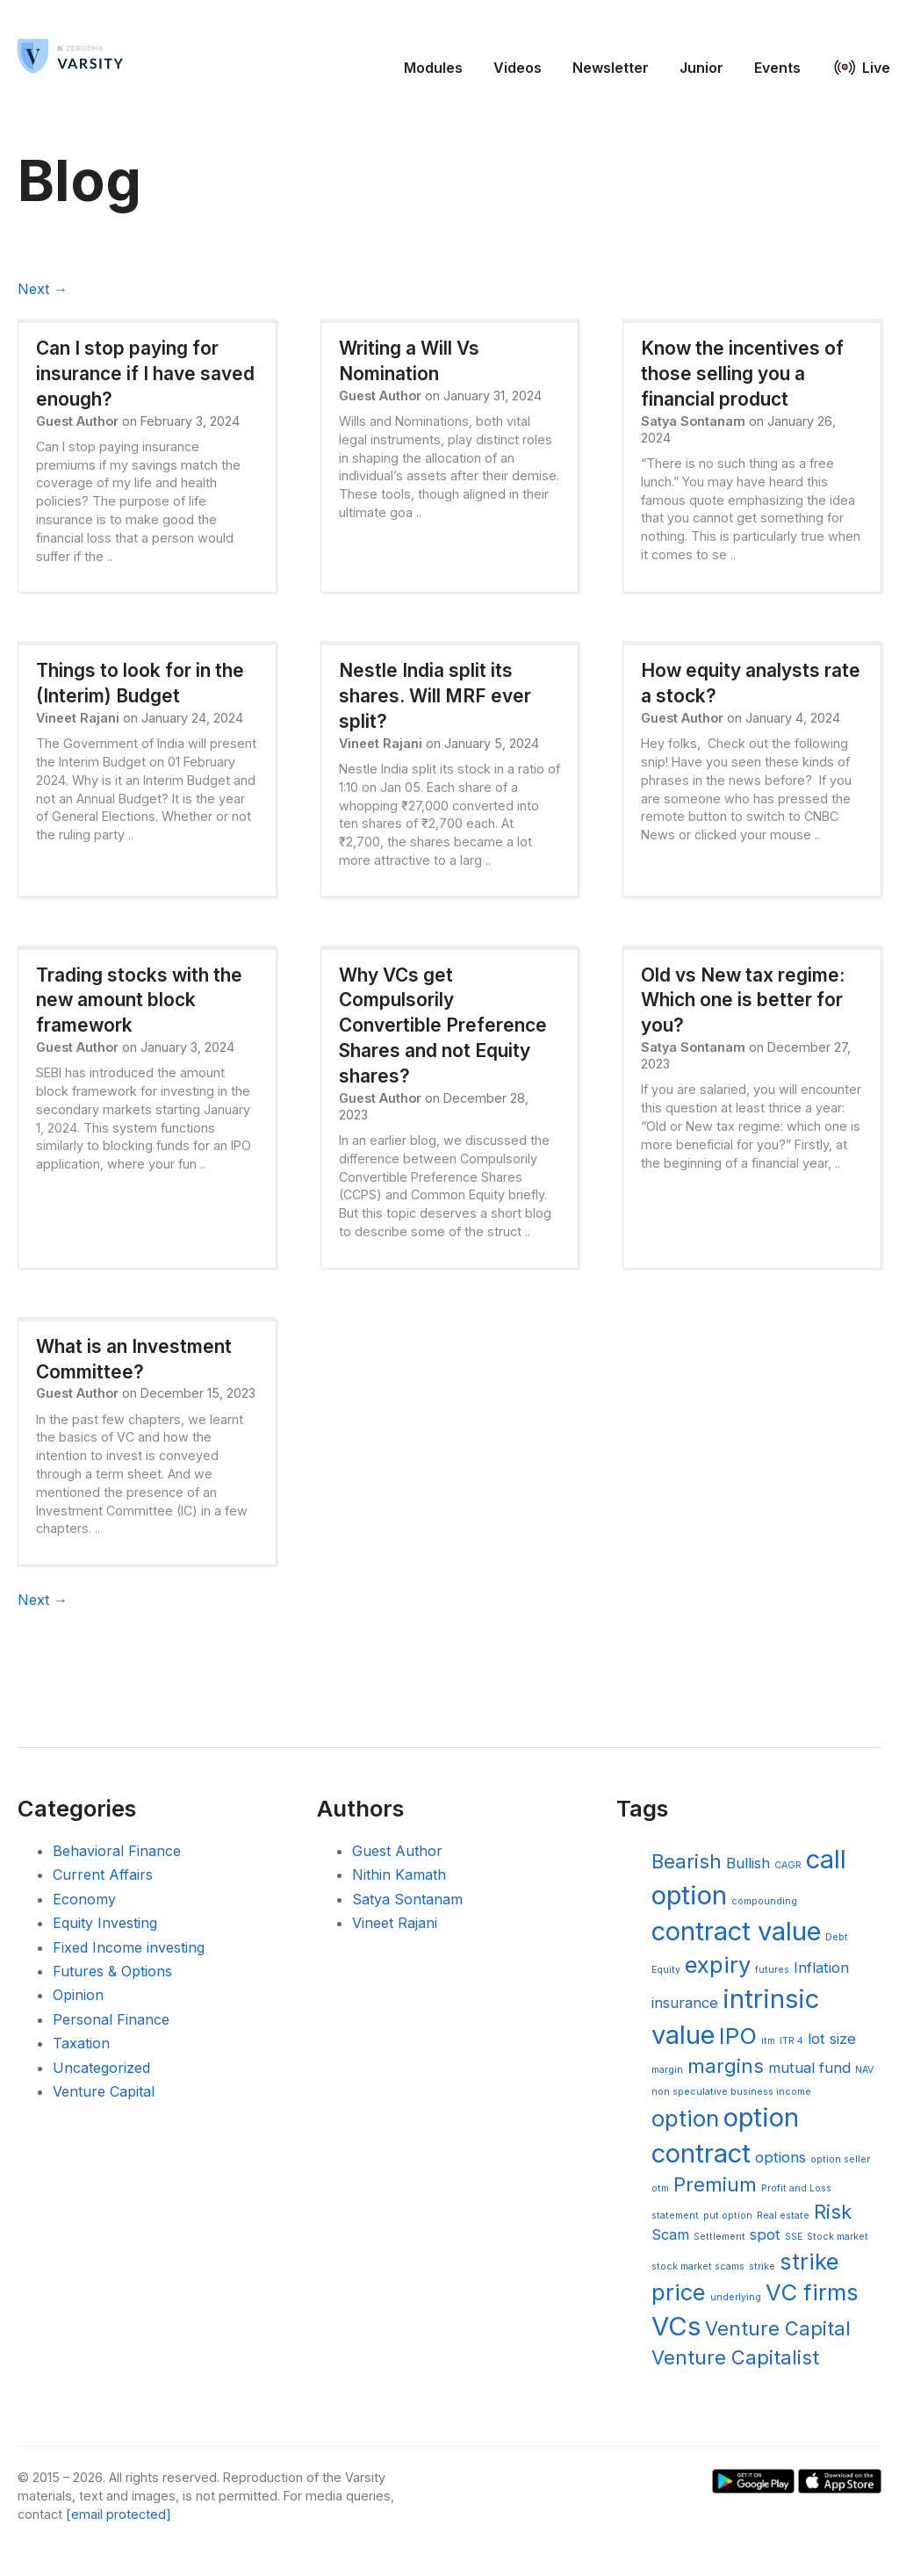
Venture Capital (104, 2091)
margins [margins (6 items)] (725, 2065)
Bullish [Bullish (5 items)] (748, 1863)
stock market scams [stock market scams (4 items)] (697, 2266)
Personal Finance (111, 2019)
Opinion (78, 1995)
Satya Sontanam (407, 1899)
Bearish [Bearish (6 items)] (686, 1861)
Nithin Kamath (399, 1874)
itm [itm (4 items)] (768, 2041)
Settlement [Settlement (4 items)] (719, 2236)
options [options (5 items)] (780, 2157)
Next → (43, 289)
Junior (701, 67)
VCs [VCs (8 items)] (676, 2326)
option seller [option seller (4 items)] (840, 2159)
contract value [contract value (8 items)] (736, 1931)
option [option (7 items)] (685, 2118)
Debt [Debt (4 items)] (836, 1937)
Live (876, 67)
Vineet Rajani (394, 1923)
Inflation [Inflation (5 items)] (821, 1967)
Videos (517, 67)
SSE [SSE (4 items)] (793, 2236)
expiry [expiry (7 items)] (718, 1964)
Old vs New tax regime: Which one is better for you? (743, 1000)
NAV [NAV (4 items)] (864, 2070)
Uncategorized (101, 2067)
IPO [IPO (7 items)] (738, 2035)
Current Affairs (103, 1874)
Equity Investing (105, 1923)
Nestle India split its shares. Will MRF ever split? (435, 695)
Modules (433, 67)
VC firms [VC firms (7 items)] (812, 2292)
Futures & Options (112, 1971)
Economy (84, 1899)
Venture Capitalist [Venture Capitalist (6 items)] (735, 2357)
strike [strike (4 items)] (762, 2266)
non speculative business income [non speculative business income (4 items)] (731, 2091)
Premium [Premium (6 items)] (715, 2184)
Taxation (81, 2043)
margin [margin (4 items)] (667, 2070)
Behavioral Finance (117, 1851)
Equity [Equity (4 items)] (665, 1969)
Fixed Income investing (129, 1947)
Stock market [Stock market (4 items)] (837, 2236)
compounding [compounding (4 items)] (764, 1901)
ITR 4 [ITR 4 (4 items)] (791, 2041)
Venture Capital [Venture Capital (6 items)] (778, 2328)
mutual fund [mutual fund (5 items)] (809, 2067)
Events (777, 67)
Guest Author (397, 1851)
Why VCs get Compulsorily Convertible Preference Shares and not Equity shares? (443, 1025)
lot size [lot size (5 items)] (832, 2038)
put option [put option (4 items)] (727, 2215)
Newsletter (610, 67)
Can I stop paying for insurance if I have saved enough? (145, 373)
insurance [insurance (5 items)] (684, 2002)
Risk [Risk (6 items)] (833, 2211)
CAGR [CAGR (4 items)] (788, 1865)
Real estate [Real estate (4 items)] (783, 2215)
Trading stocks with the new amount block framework (139, 1000)
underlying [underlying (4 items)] (735, 2297)
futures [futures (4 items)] (772, 1969)
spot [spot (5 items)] (765, 2234)
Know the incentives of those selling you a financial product (742, 373)
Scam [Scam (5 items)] (670, 2234)
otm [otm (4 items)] (660, 2188)
